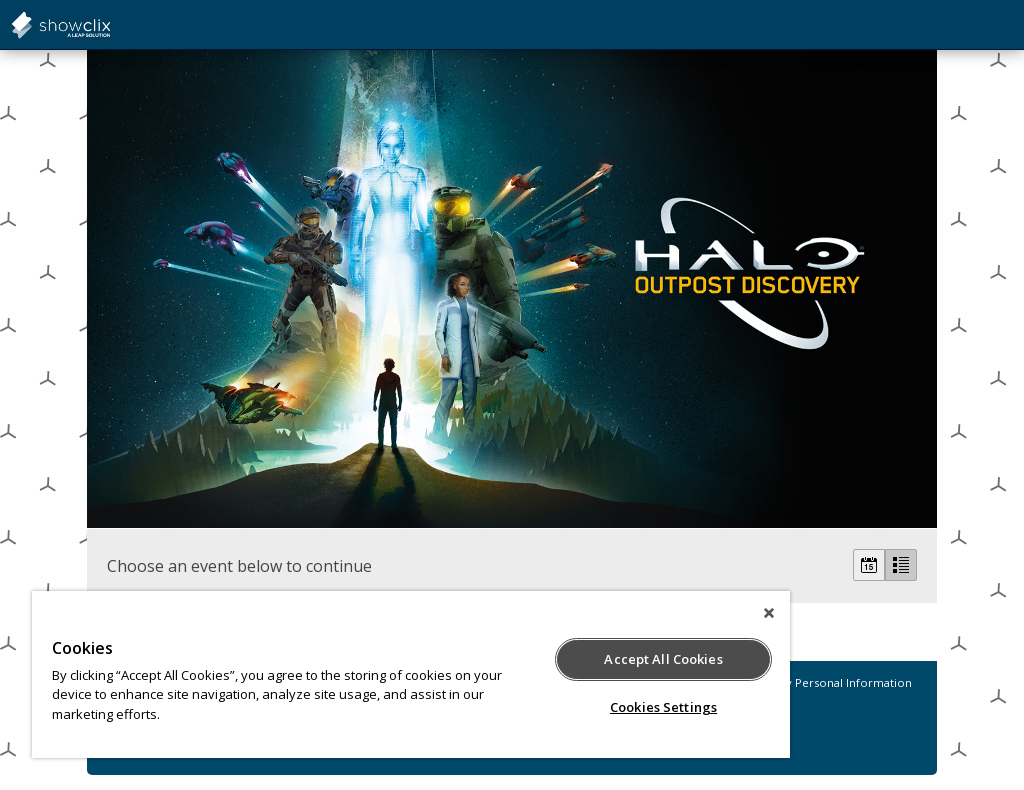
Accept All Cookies (663, 659)
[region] (411, 674)
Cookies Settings (663, 707)
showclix (110, 25)
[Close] (769, 613)
